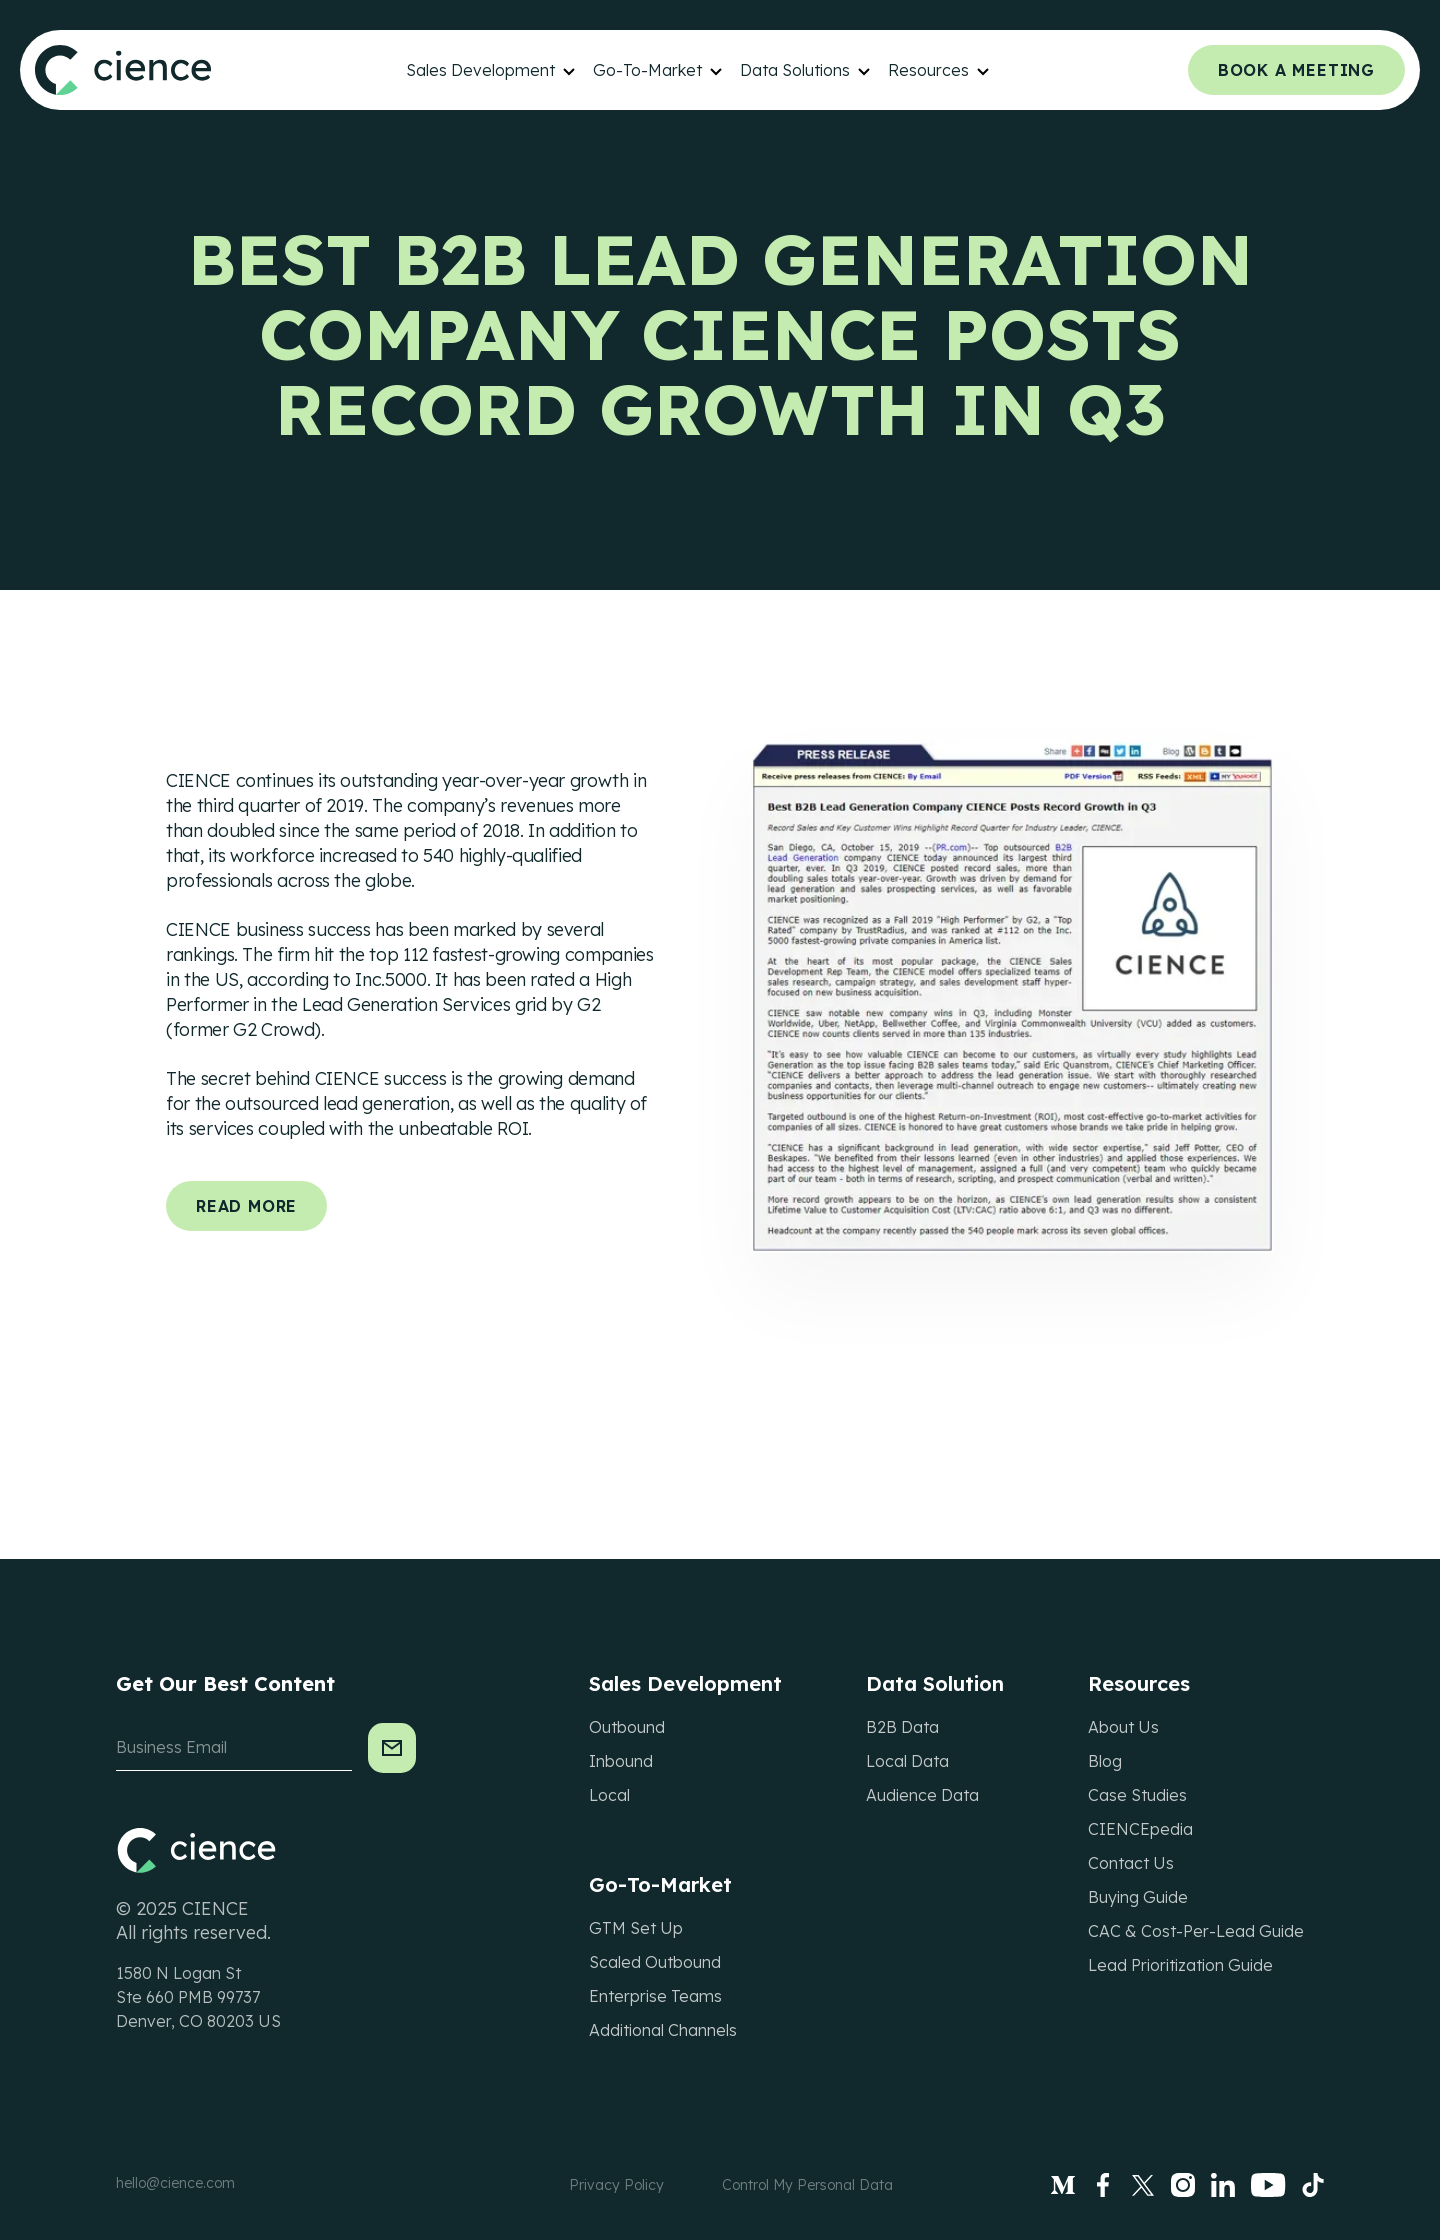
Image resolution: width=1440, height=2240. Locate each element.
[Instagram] (1183, 2185)
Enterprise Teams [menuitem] (655, 1996)
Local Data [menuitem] (907, 1761)
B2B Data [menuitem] (902, 1727)
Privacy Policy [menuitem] (616, 2185)
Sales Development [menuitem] (480, 70)
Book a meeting (1296, 70)
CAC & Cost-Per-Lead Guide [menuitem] (1196, 1931)
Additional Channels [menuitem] (663, 2030)
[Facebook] (1103, 2185)
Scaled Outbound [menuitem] (655, 1962)
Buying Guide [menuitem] (1138, 1897)
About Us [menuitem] (1123, 1727)
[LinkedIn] (1223, 2185)
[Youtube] (1268, 2185)
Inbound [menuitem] (621, 1761)
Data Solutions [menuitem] (795, 70)
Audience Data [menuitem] (922, 1795)
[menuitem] (492, 70)
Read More (246, 1206)
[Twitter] (1143, 2185)
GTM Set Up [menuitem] (636, 1928)
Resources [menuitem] (928, 70)
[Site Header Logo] (123, 70)
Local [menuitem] (609, 1795)
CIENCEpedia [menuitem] (1140, 1829)
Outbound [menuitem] (627, 1727)
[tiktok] (1313, 2185)
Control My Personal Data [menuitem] (807, 2185)
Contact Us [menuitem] (1131, 1863)
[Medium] (1063, 2185)
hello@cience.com (175, 2183)
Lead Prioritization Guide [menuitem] (1180, 1965)
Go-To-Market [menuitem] (647, 70)
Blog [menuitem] (1105, 1761)
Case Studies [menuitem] (1137, 1795)
